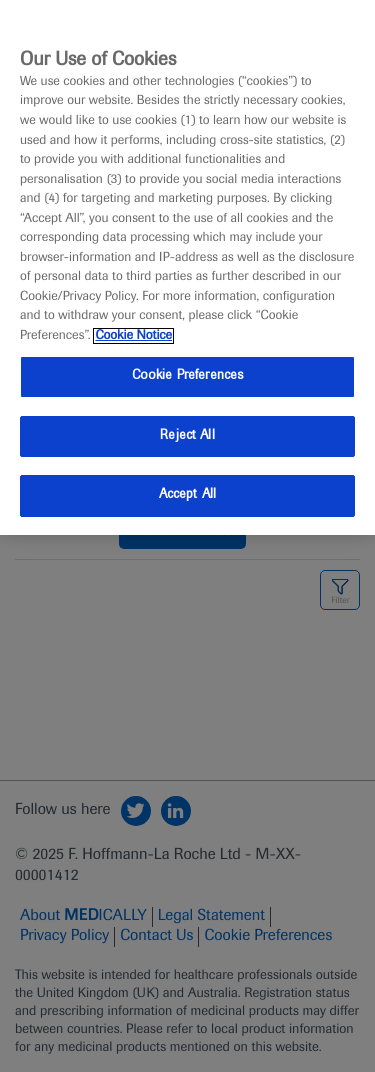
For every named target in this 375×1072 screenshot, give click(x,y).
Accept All (187, 495)
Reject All (187, 436)
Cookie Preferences (187, 376)
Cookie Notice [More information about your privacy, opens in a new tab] (133, 336)
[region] (187, 267)
